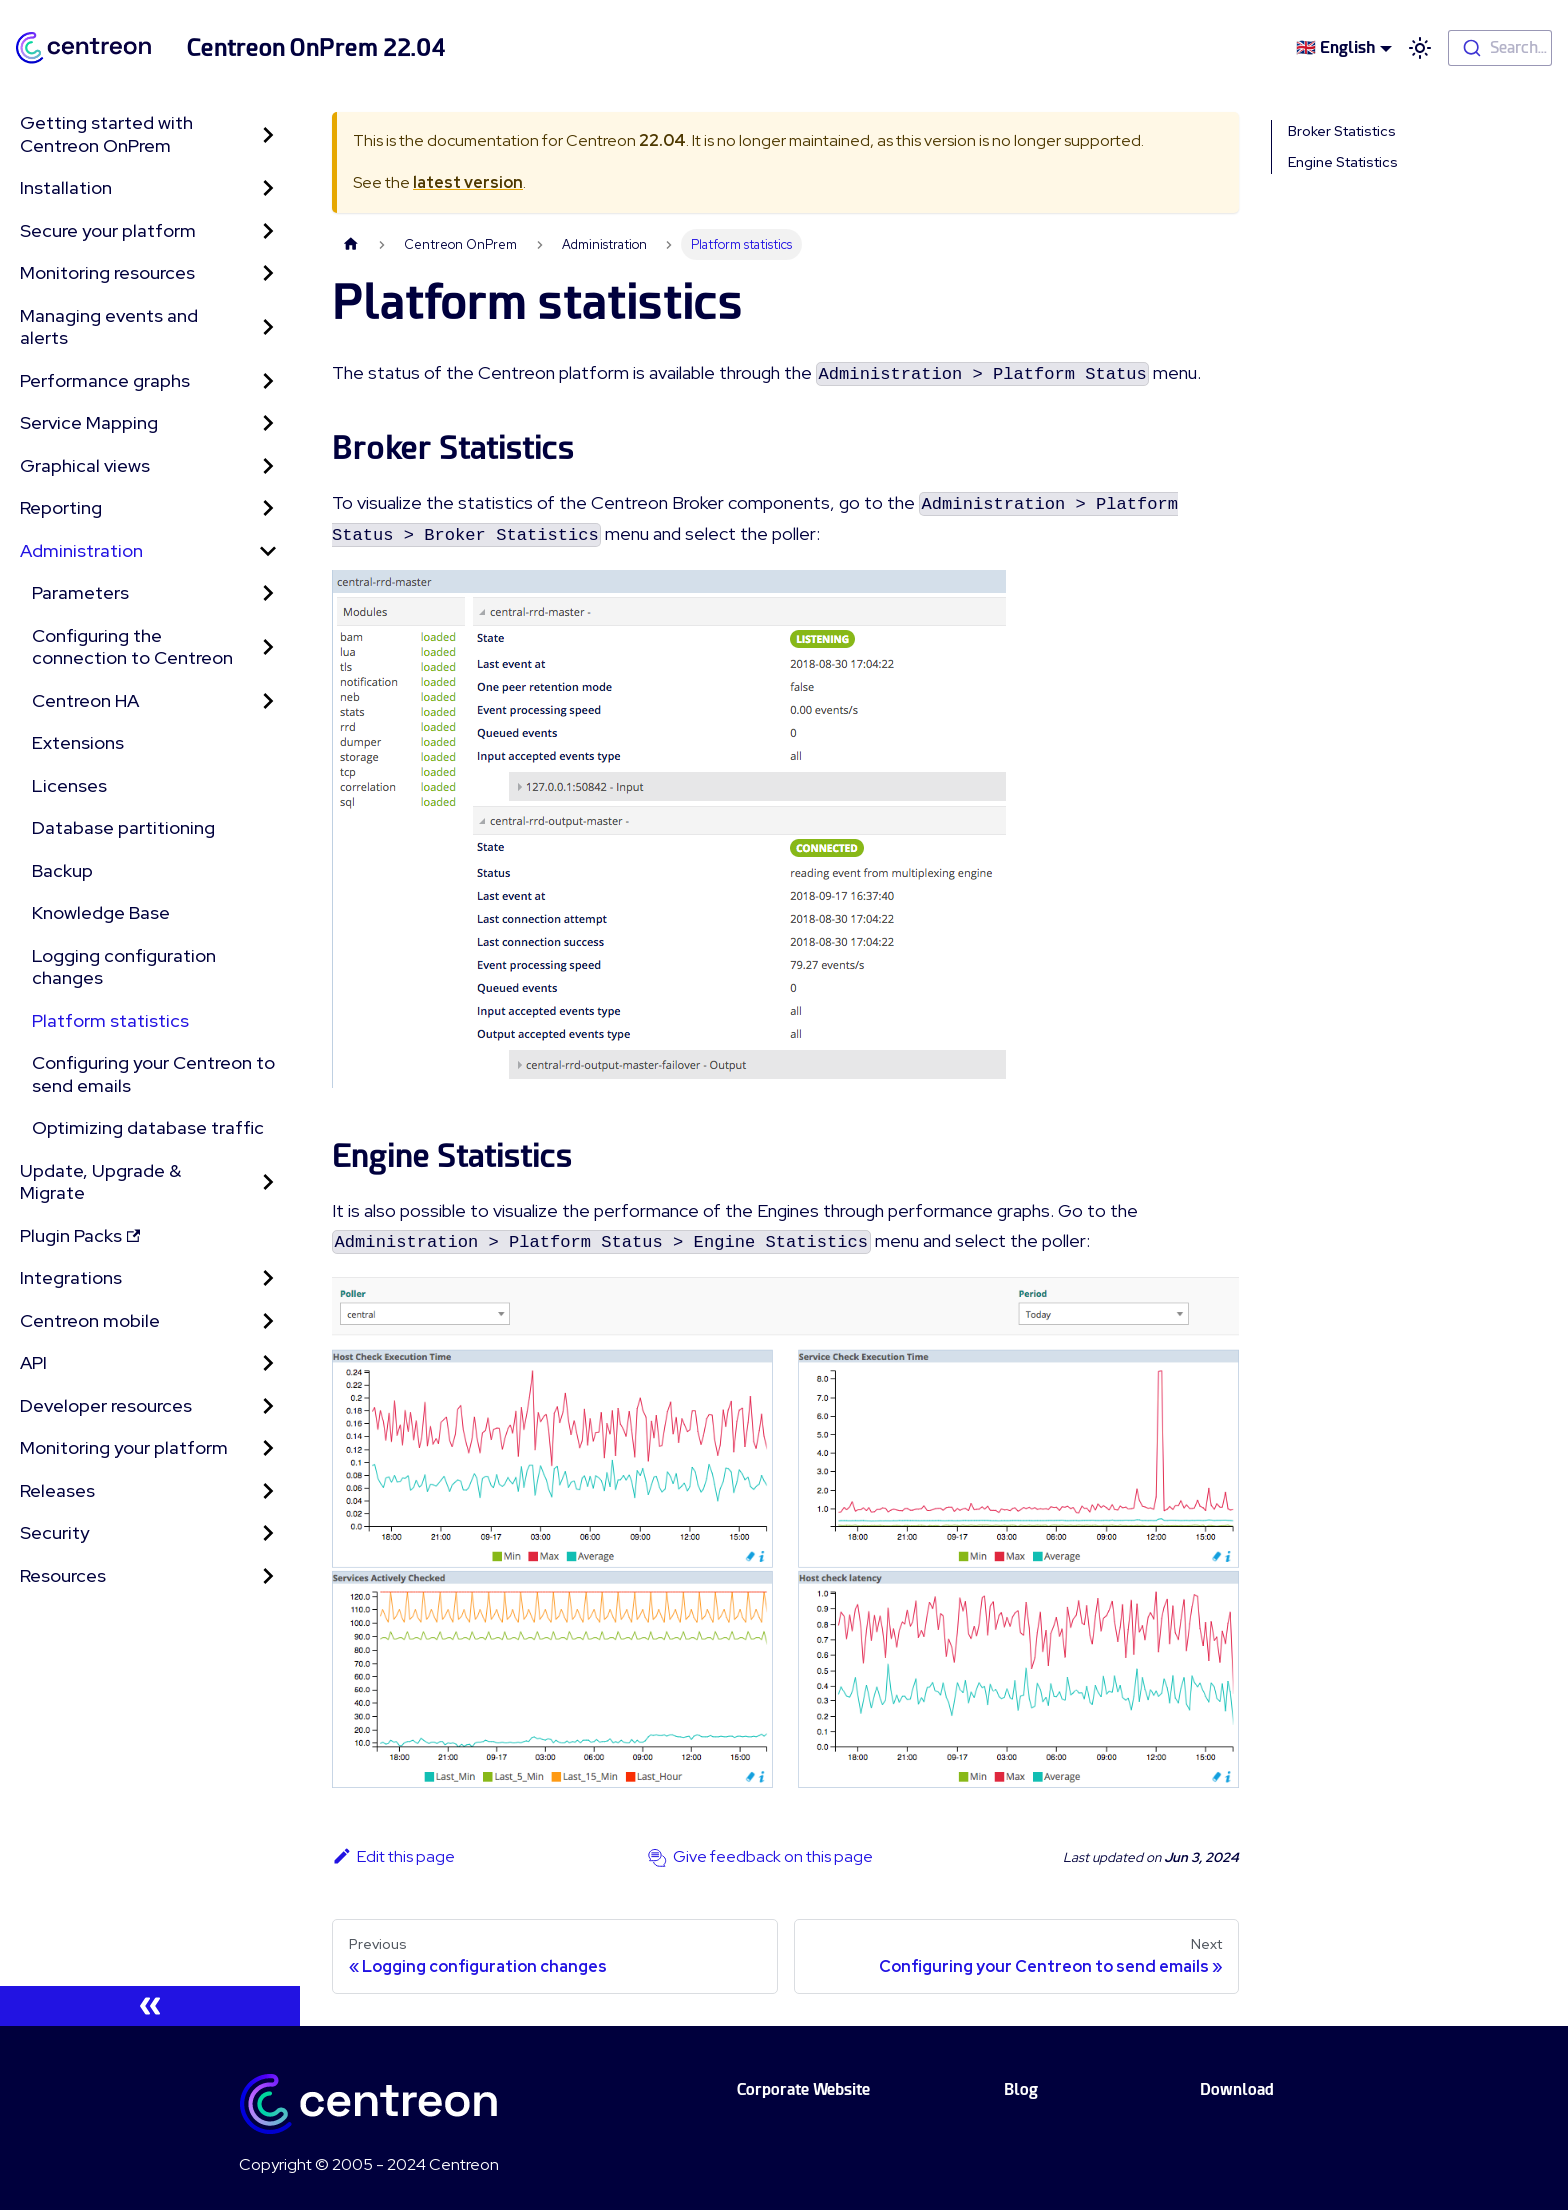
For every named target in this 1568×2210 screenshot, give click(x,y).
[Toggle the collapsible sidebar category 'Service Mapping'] (268, 423)
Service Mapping (89, 422)
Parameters (80, 592)
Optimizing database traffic (148, 1127)
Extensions (78, 742)
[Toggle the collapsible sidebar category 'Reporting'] (268, 508)
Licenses (69, 785)
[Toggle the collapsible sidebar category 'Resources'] (268, 1576)
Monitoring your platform (124, 1447)
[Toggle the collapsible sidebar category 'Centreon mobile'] (268, 1321)
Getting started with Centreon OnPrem (106, 134)
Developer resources (106, 1405)
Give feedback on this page (773, 1856)
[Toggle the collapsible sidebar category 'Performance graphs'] (268, 381)
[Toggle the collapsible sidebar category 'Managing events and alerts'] (268, 327)
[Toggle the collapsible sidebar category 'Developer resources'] (268, 1406)
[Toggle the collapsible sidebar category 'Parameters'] (268, 593)
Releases (57, 1490)
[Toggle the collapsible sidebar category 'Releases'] (268, 1491)
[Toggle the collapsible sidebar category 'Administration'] (268, 551)
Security (54, 1532)
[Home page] (351, 244)
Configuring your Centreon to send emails (153, 1074)
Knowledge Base (101, 912)
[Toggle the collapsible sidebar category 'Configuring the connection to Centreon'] (268, 647)
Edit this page (393, 1856)
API (33, 1362)
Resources (63, 1575)
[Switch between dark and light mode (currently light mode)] (1420, 48)
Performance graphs (105, 380)
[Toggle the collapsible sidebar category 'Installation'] (268, 188)
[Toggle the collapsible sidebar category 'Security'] (268, 1533)
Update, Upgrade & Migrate (100, 1182)
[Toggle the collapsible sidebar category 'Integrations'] (268, 1278)
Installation (66, 187)
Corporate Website (803, 2089)
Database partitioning (123, 827)
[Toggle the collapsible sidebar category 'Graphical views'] (268, 466)
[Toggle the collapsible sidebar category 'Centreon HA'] (268, 701)
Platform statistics (110, 1020)
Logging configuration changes (124, 967)
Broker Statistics (1342, 131)
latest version (468, 182)
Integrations (71, 1277)
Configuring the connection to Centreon (132, 647)
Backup (62, 870)
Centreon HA (85, 700)
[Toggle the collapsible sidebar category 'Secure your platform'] (268, 231)
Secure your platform (108, 230)
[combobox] (1500, 48)
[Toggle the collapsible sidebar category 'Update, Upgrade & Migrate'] (268, 1182)
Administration (81, 550)
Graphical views (85, 465)
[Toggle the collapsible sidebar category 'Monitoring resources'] (268, 273)
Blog (1021, 2089)
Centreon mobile (90, 1320)
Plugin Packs (80, 1235)
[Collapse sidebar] (150, 2006)
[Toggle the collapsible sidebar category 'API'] (268, 1363)
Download (1237, 2089)
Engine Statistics (1343, 162)
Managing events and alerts (109, 327)
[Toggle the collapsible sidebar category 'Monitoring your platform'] (268, 1448)
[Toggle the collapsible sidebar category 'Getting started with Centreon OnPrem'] (268, 134)
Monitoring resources (107, 272)
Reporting (61, 507)
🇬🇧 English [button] (1335, 47)
